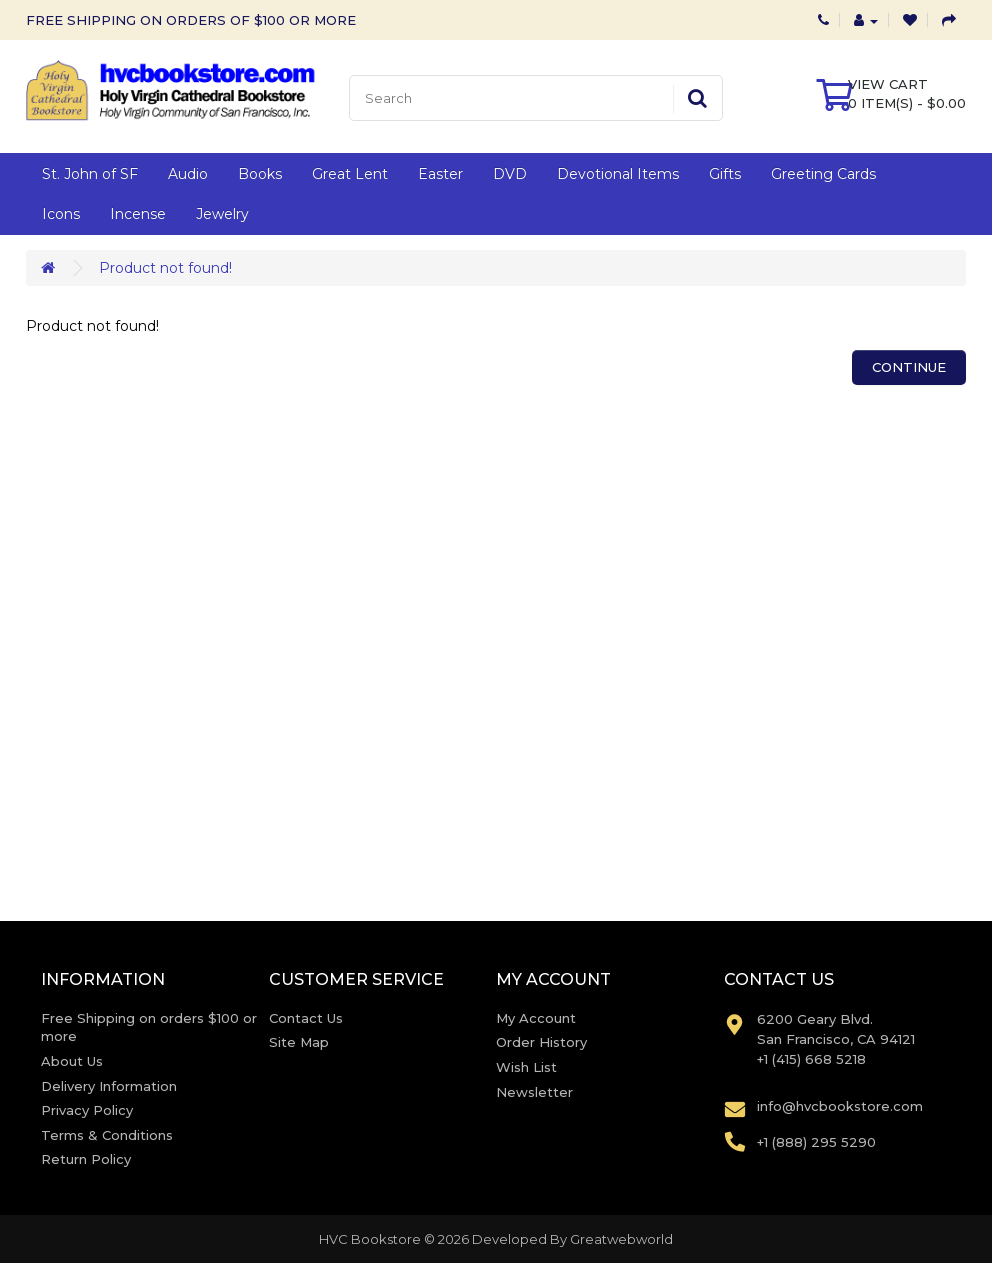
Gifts (725, 174)
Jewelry (222, 214)
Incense (138, 214)
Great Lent (350, 174)
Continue (909, 367)
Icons (61, 214)
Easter (440, 174)
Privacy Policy (87, 1110)
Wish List (526, 1067)
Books (260, 174)
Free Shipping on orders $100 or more (149, 1027)
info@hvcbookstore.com (840, 1106)
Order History (541, 1042)
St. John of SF (90, 174)
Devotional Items (618, 174)
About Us (72, 1061)
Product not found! (165, 268)
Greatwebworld (621, 1239)
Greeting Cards (823, 174)
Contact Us (306, 1018)
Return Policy (86, 1159)
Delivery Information (109, 1086)
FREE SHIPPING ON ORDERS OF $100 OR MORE (191, 20)
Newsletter (534, 1092)
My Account (536, 1018)
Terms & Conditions (107, 1135)
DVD (510, 174)
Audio (188, 174)
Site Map (299, 1042)
